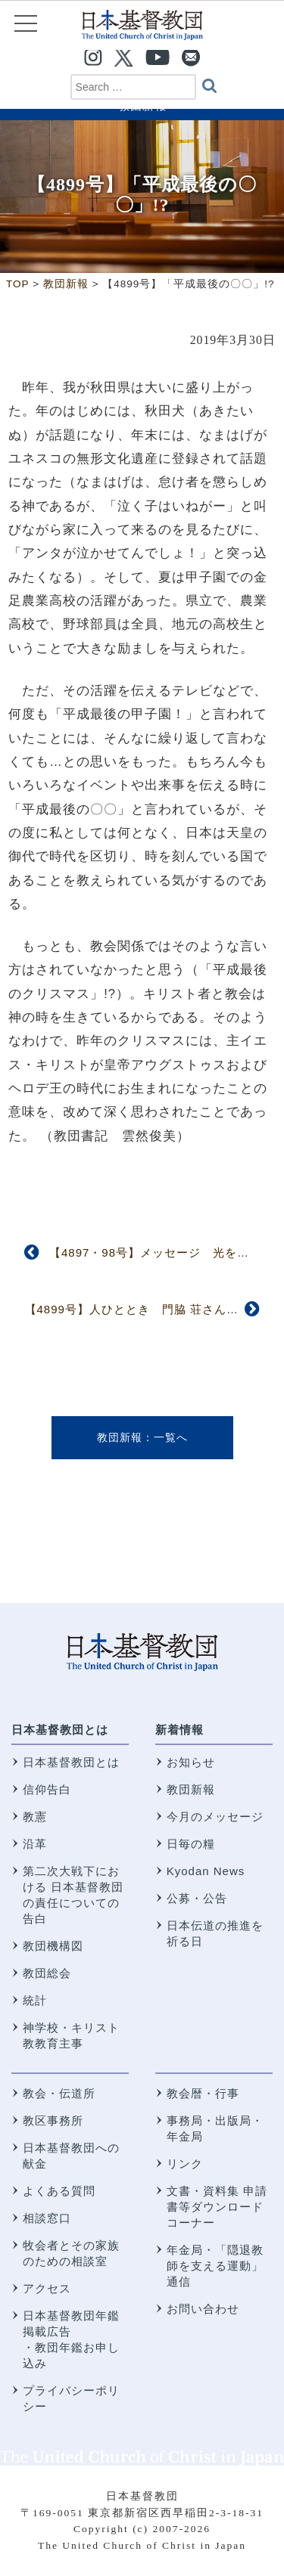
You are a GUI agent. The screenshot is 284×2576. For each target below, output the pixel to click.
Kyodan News (206, 1871)
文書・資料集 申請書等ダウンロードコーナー (217, 2206)
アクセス (47, 2288)
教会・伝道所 (59, 2093)
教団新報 (119, 1437)
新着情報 (179, 1729)
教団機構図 (53, 1945)
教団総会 (47, 1973)
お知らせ (191, 1762)
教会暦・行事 (203, 2093)
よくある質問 (59, 2190)
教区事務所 (53, 2120)
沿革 (35, 1843)
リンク (185, 2163)
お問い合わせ (203, 2308)
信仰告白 (47, 1789)
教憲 (35, 1816)
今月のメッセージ (215, 1816)
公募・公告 (197, 1898)
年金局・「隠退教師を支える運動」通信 (215, 2265)
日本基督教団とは (59, 1729)
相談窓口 (47, 2218)
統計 (35, 2000)
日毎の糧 (191, 1843)
